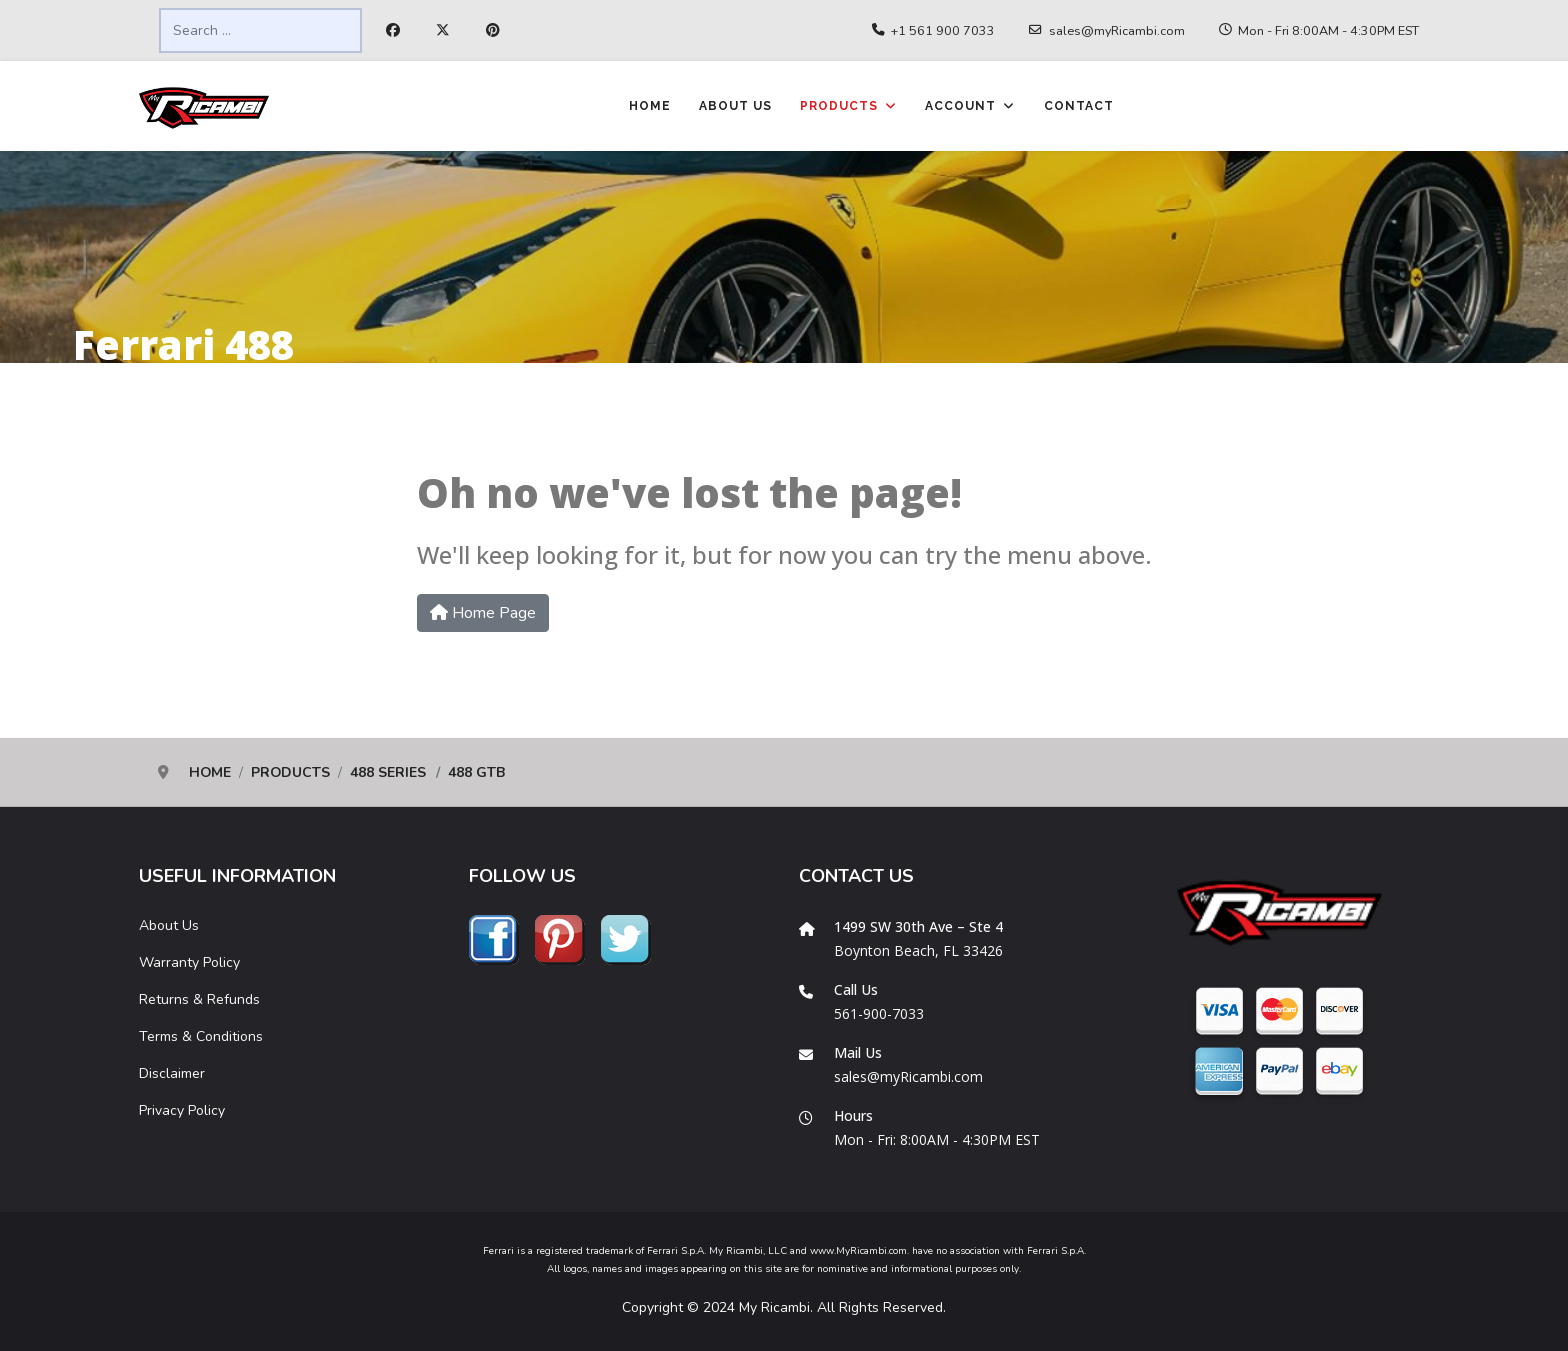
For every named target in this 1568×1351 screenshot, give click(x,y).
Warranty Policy (189, 962)
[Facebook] (393, 31)
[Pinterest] (493, 31)
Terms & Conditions (201, 1036)
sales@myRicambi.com (1117, 30)
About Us (735, 106)
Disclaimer (172, 1073)
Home (650, 106)
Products (839, 106)
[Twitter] (443, 31)
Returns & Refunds (199, 999)
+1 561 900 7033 (943, 30)
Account (960, 106)
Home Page (483, 613)
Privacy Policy (182, 1110)
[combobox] (260, 30)
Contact (1079, 106)
